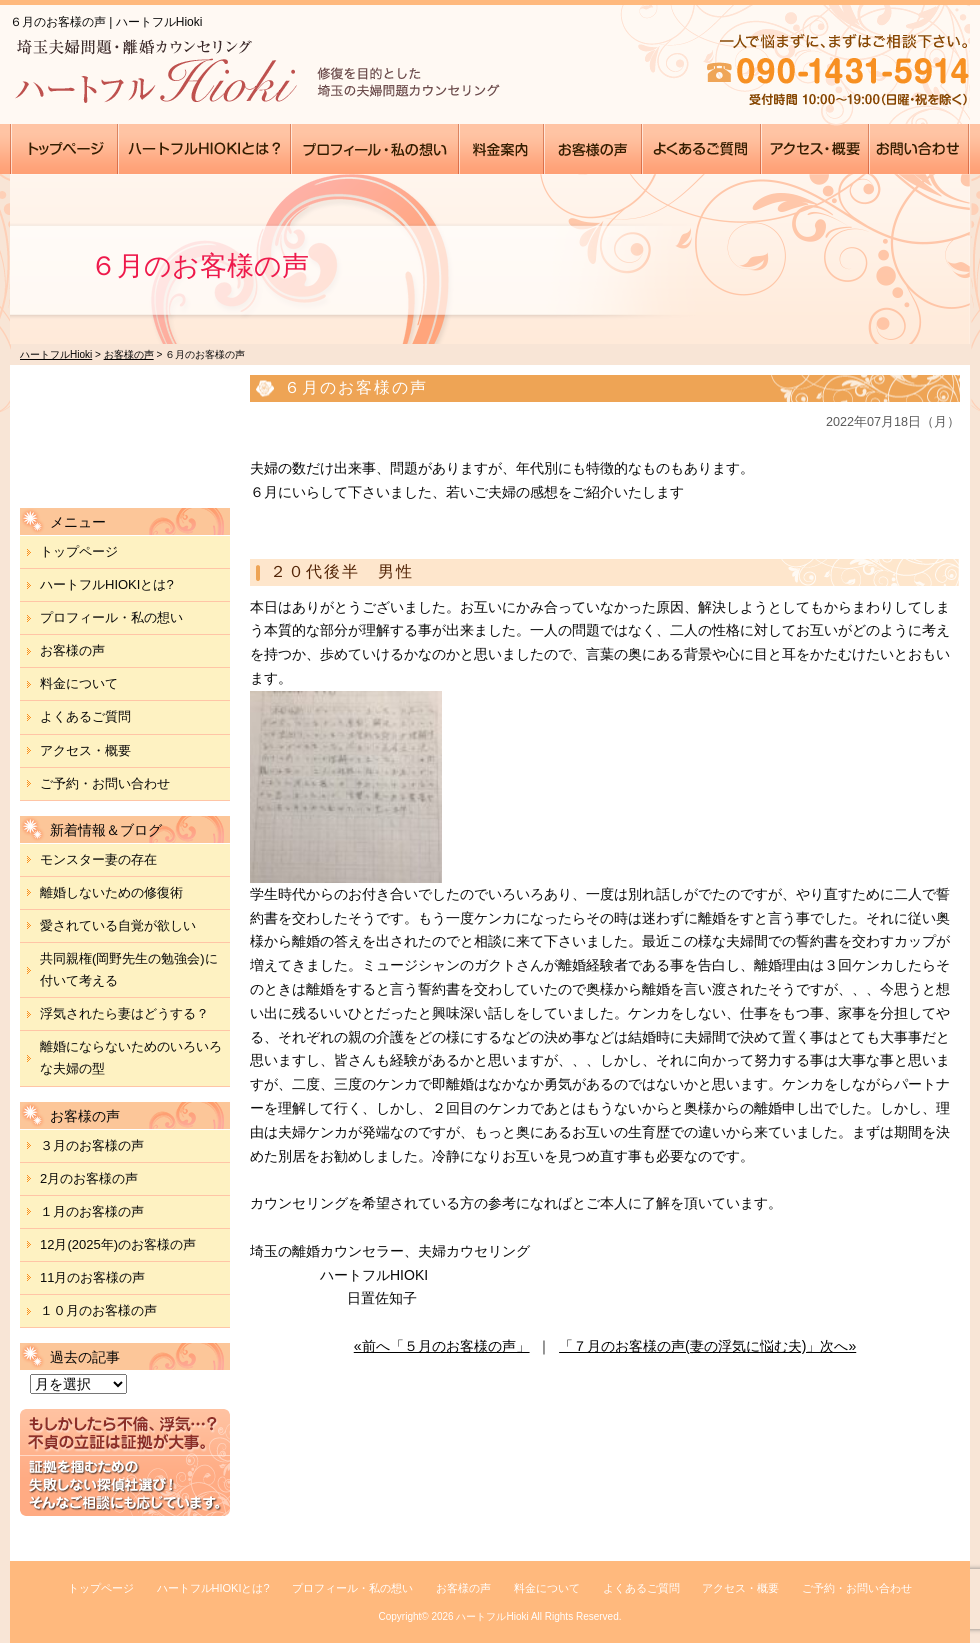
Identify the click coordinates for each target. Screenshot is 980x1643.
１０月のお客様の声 (98, 1310)
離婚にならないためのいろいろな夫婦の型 (131, 1057)
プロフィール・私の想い (111, 617)
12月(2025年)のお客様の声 (118, 1244)
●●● (64, 149)
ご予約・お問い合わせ (105, 783)
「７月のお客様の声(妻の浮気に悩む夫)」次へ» (707, 1346)
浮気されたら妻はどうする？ (124, 1013)
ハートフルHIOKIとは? (107, 584)
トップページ (79, 551)
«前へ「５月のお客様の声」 (442, 1346)
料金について (79, 683)
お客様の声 (72, 650)
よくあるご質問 (85, 716)
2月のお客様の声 (89, 1178)
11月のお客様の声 (92, 1277)
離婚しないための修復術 (111, 892)
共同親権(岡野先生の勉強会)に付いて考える (129, 969)
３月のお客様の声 (92, 1145)
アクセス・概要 (85, 750)
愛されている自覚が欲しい (118, 925)
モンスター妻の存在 (98, 859)
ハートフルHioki (492, 1616)
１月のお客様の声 (92, 1211)
